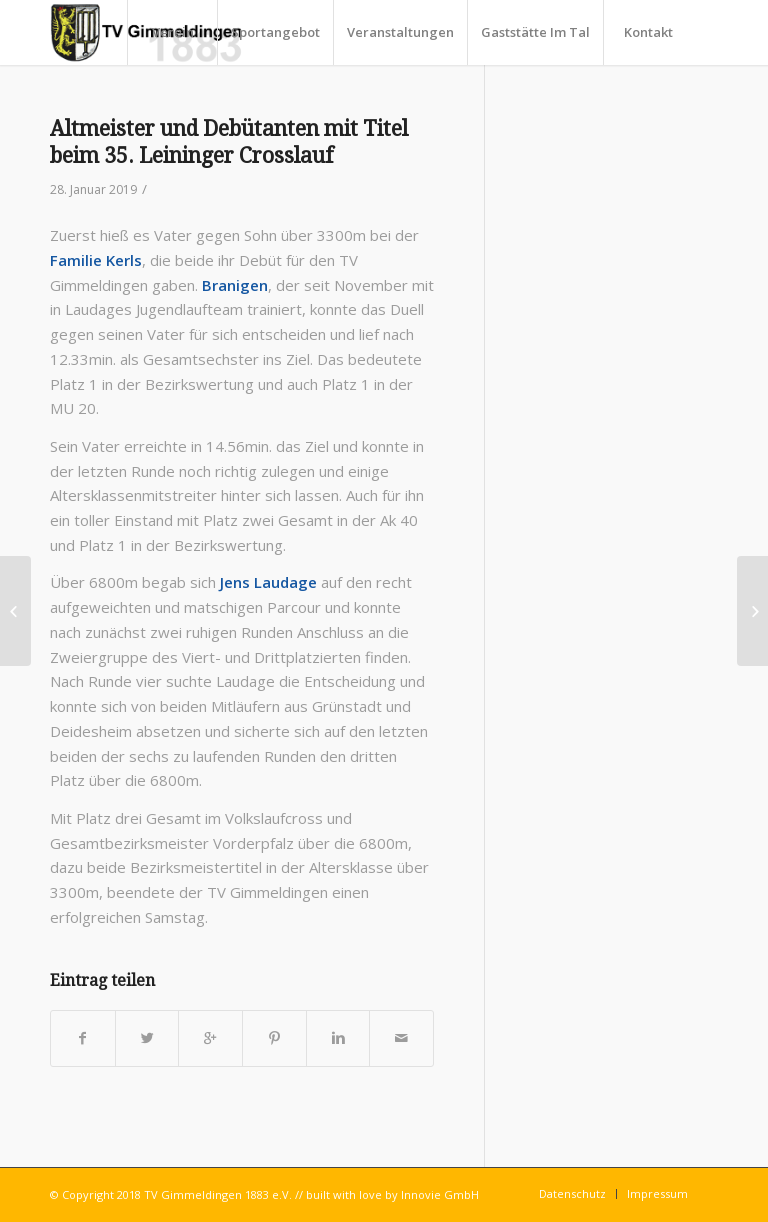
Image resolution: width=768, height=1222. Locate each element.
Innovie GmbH (440, 1194)
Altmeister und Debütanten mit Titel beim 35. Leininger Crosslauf (229, 142)
